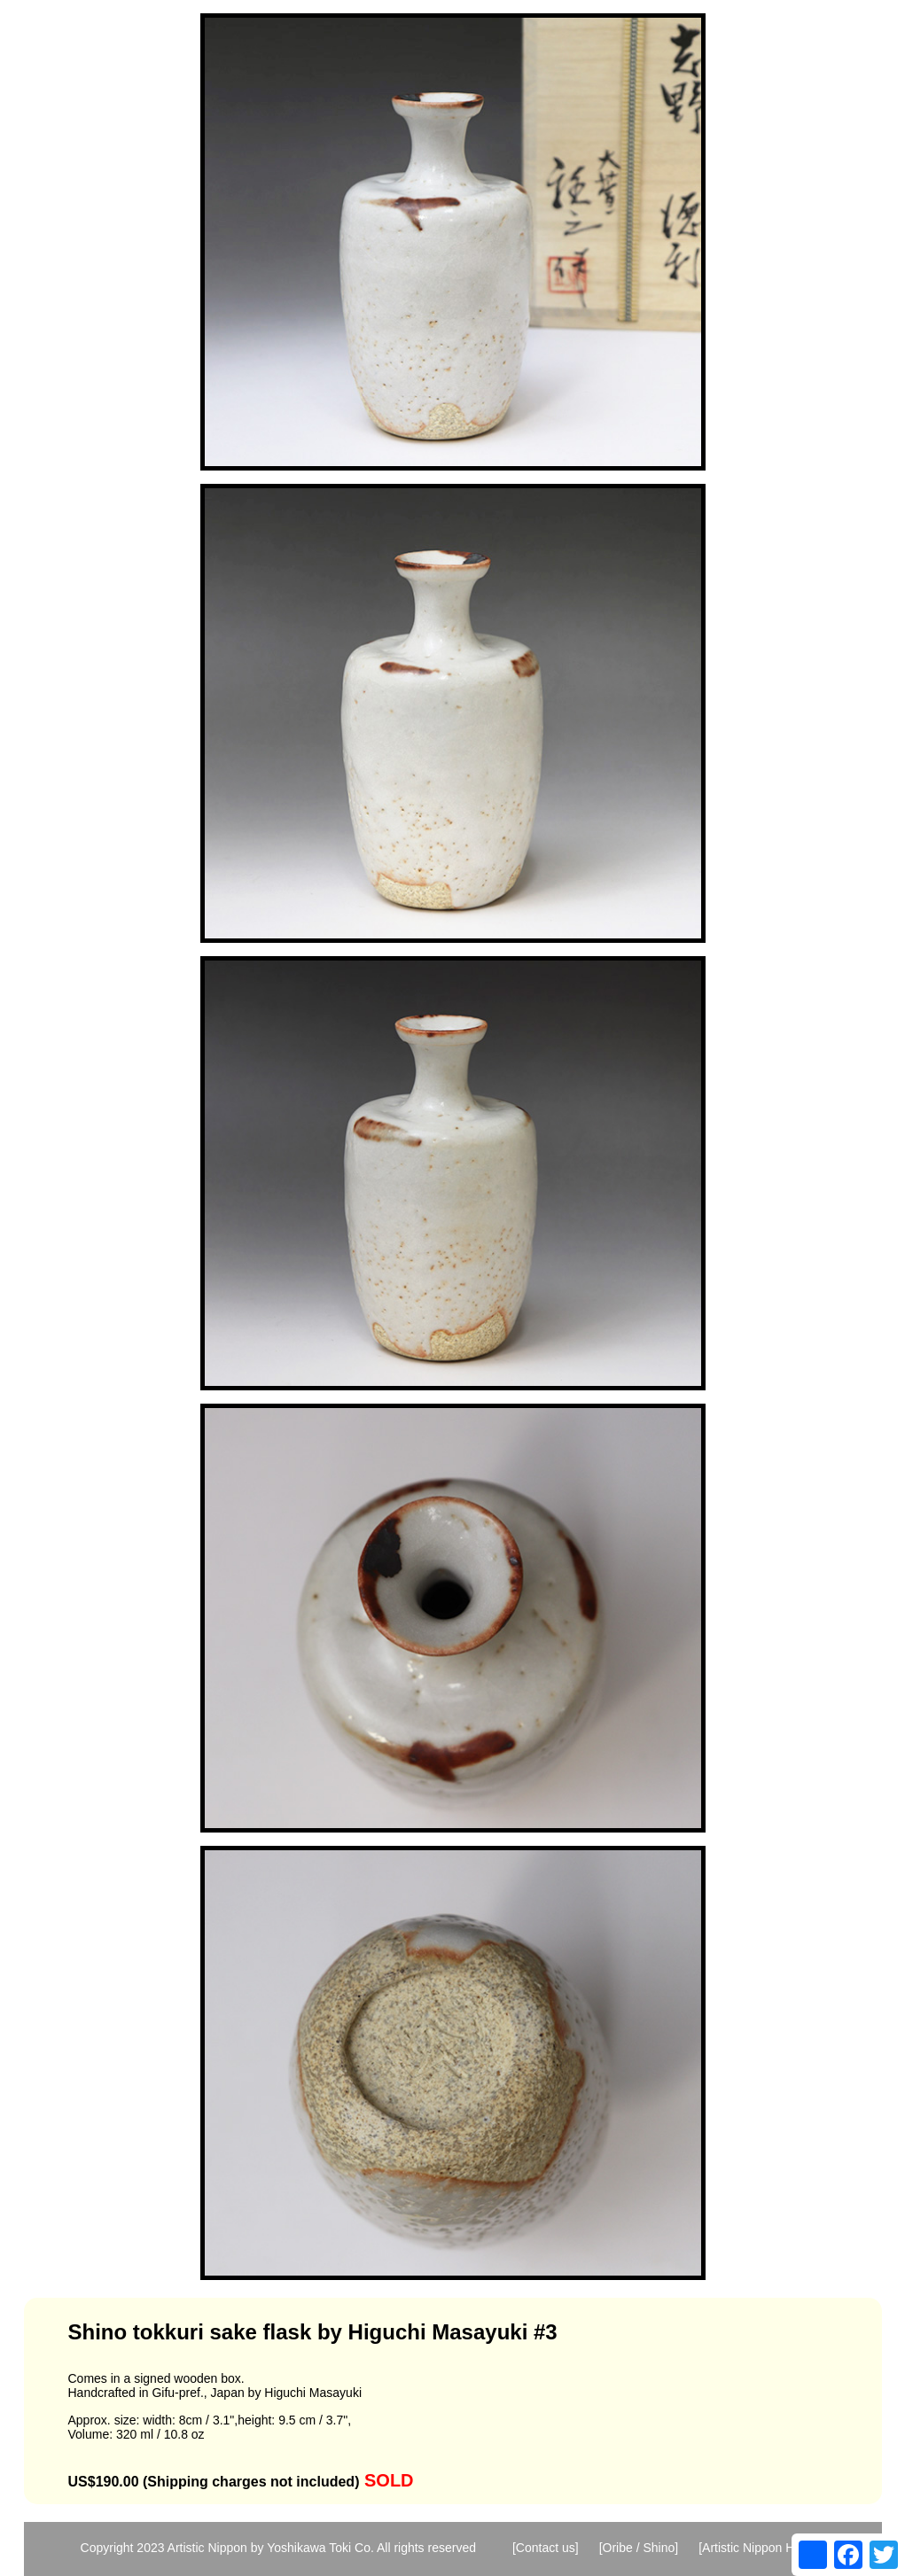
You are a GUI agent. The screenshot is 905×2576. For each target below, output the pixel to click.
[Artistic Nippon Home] (760, 2548)
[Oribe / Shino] (639, 2548)
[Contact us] (545, 2548)
